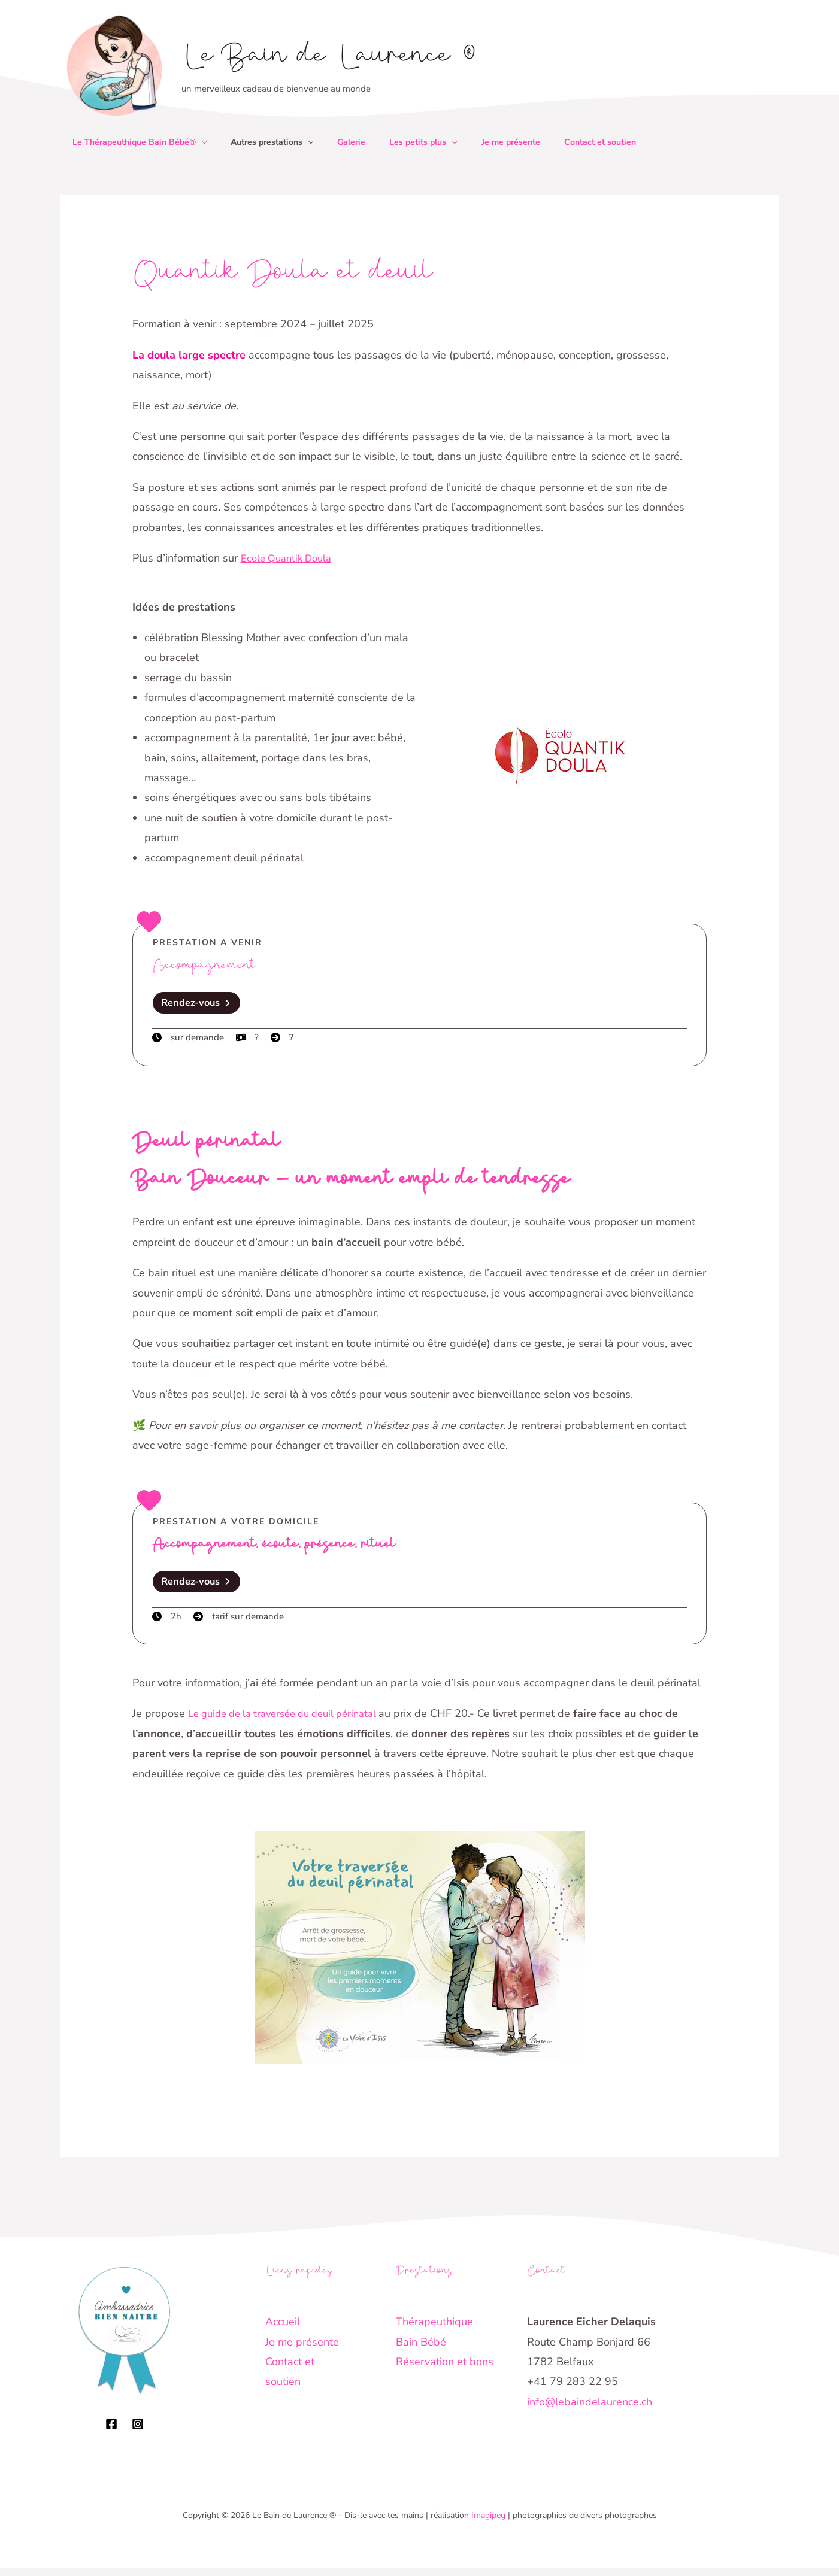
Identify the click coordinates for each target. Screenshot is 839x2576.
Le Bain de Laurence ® (329, 58)
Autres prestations (279, 142)
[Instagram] (138, 2432)
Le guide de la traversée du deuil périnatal (293, 1722)
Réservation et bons (444, 2370)
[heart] (149, 921)
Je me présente (532, 142)
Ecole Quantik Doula (290, 558)
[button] (203, 142)
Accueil (282, 2330)
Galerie (363, 142)
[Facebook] (111, 2432)
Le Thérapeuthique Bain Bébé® (142, 142)
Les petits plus (440, 142)
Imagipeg (488, 2523)
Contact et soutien (626, 142)
